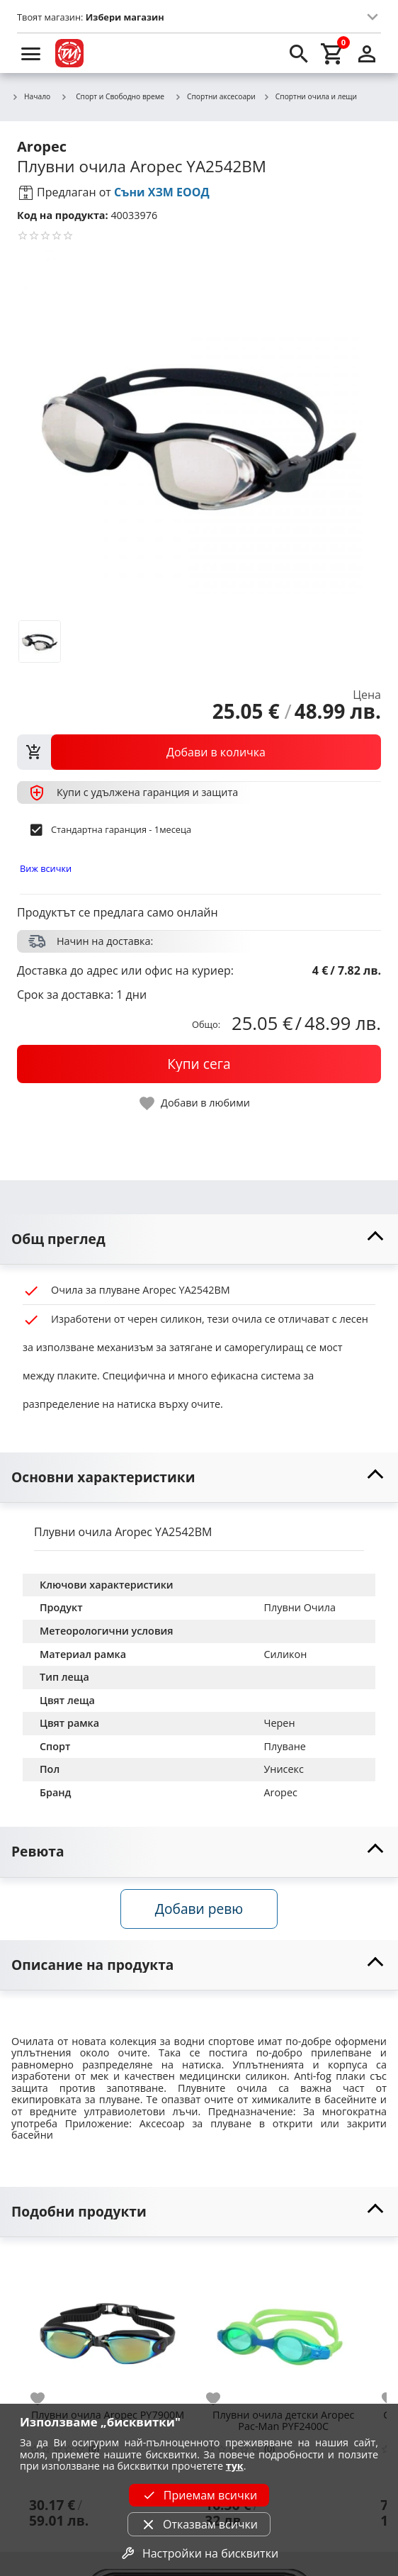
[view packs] (199, 752)
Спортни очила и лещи (310, 97)
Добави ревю (199, 1908)
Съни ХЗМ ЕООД (162, 192)
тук (235, 2466)
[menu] (31, 53)
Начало (30, 97)
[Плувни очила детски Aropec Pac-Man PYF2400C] (283, 2328)
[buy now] (199, 1064)
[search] (299, 53)
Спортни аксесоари (215, 97)
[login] (367, 53)
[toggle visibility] (199, 1239)
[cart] (333, 53)
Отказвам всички (199, 2524)
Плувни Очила (299, 1607)
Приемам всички (199, 2495)
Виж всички (46, 868)
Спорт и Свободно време (112, 96)
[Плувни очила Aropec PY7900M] (107, 2328)
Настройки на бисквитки (199, 2553)
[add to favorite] (46, 2399)
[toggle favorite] (195, 1103)
